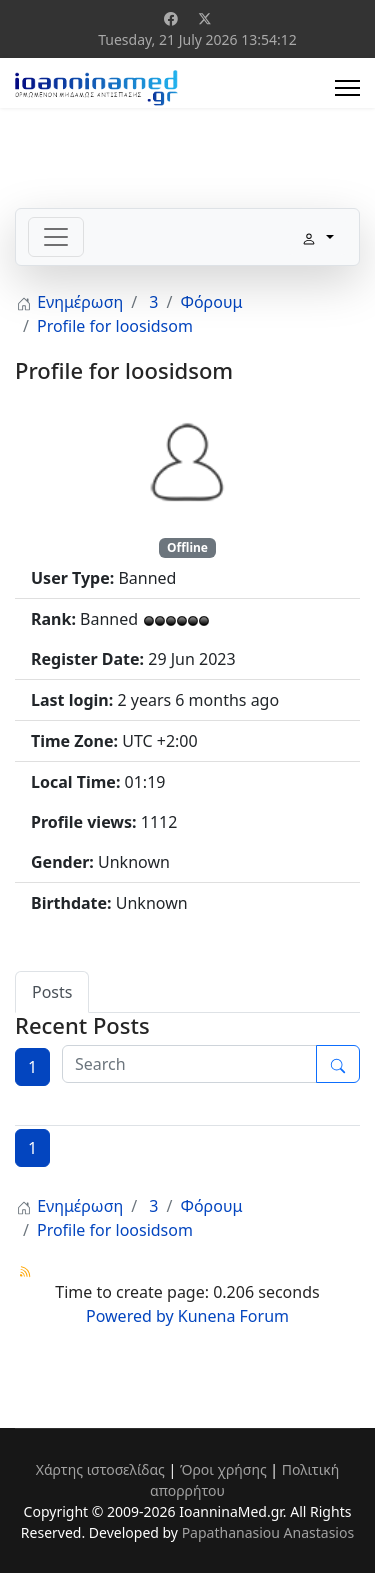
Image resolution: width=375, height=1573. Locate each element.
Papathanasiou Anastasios (268, 1532)
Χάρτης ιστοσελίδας (100, 1469)
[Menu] (347, 88)
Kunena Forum (233, 1316)
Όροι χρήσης (223, 1469)
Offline (187, 547)
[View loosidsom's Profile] (188, 460)
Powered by (130, 1316)
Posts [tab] (52, 992)
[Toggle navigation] (56, 237)
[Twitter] (205, 18)
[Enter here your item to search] (189, 1064)
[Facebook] (171, 18)
